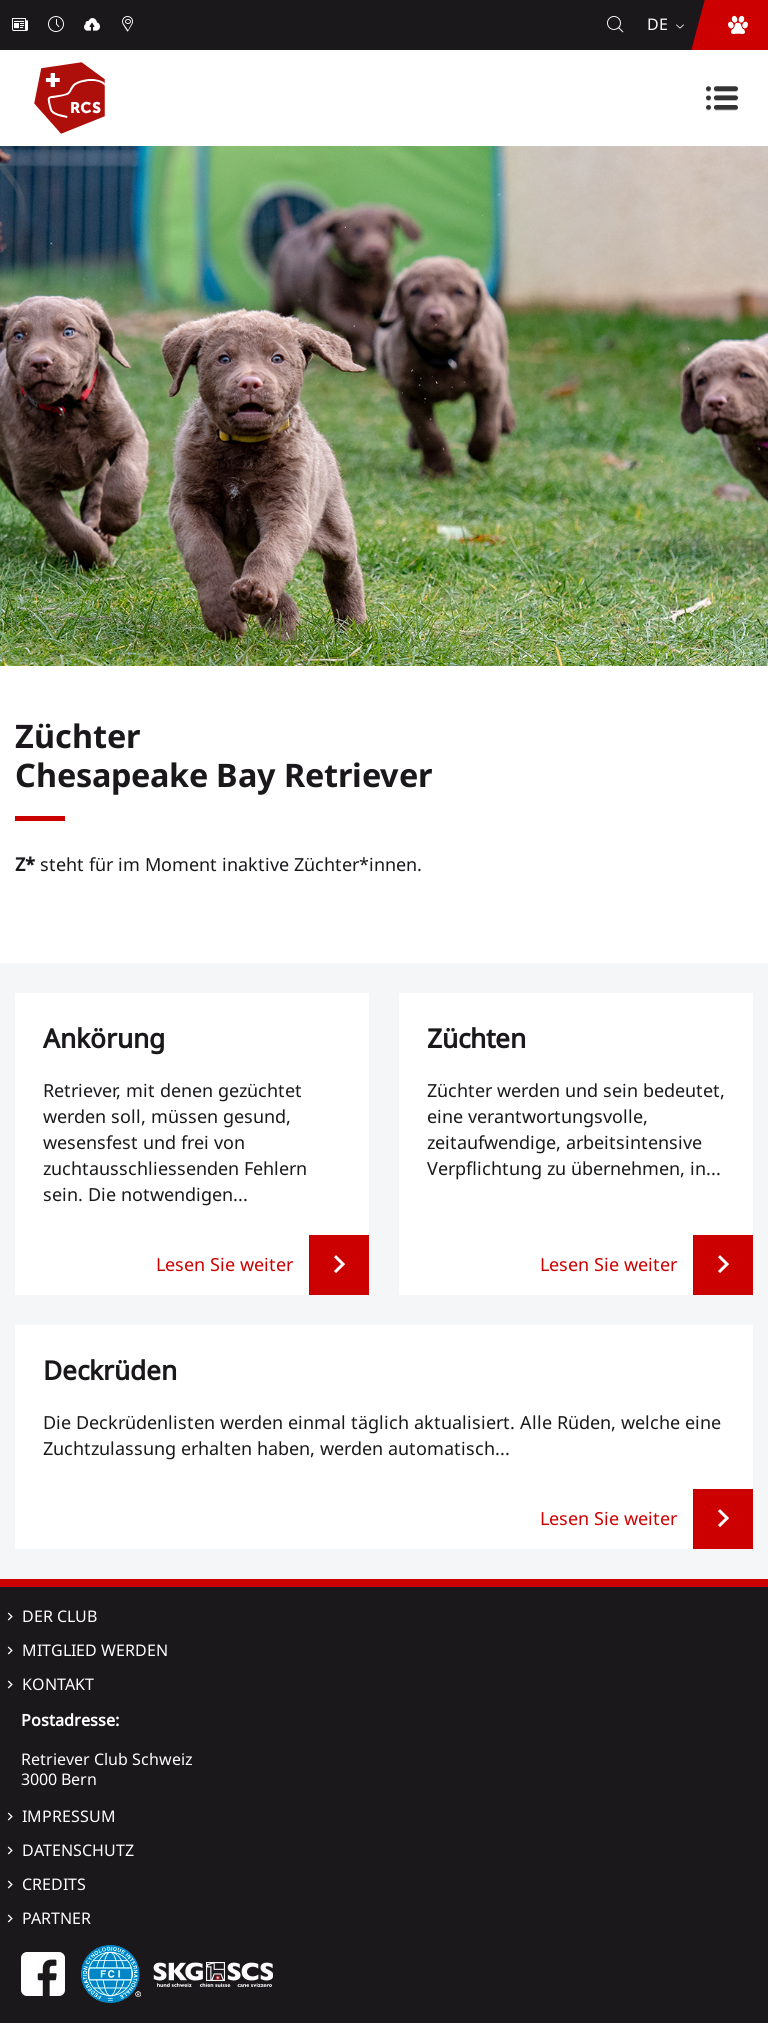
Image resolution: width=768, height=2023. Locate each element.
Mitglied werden (95, 1650)
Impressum (69, 1816)
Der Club (59, 1616)
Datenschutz (78, 1850)
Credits (54, 1884)
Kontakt (58, 1684)
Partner (56, 1918)
